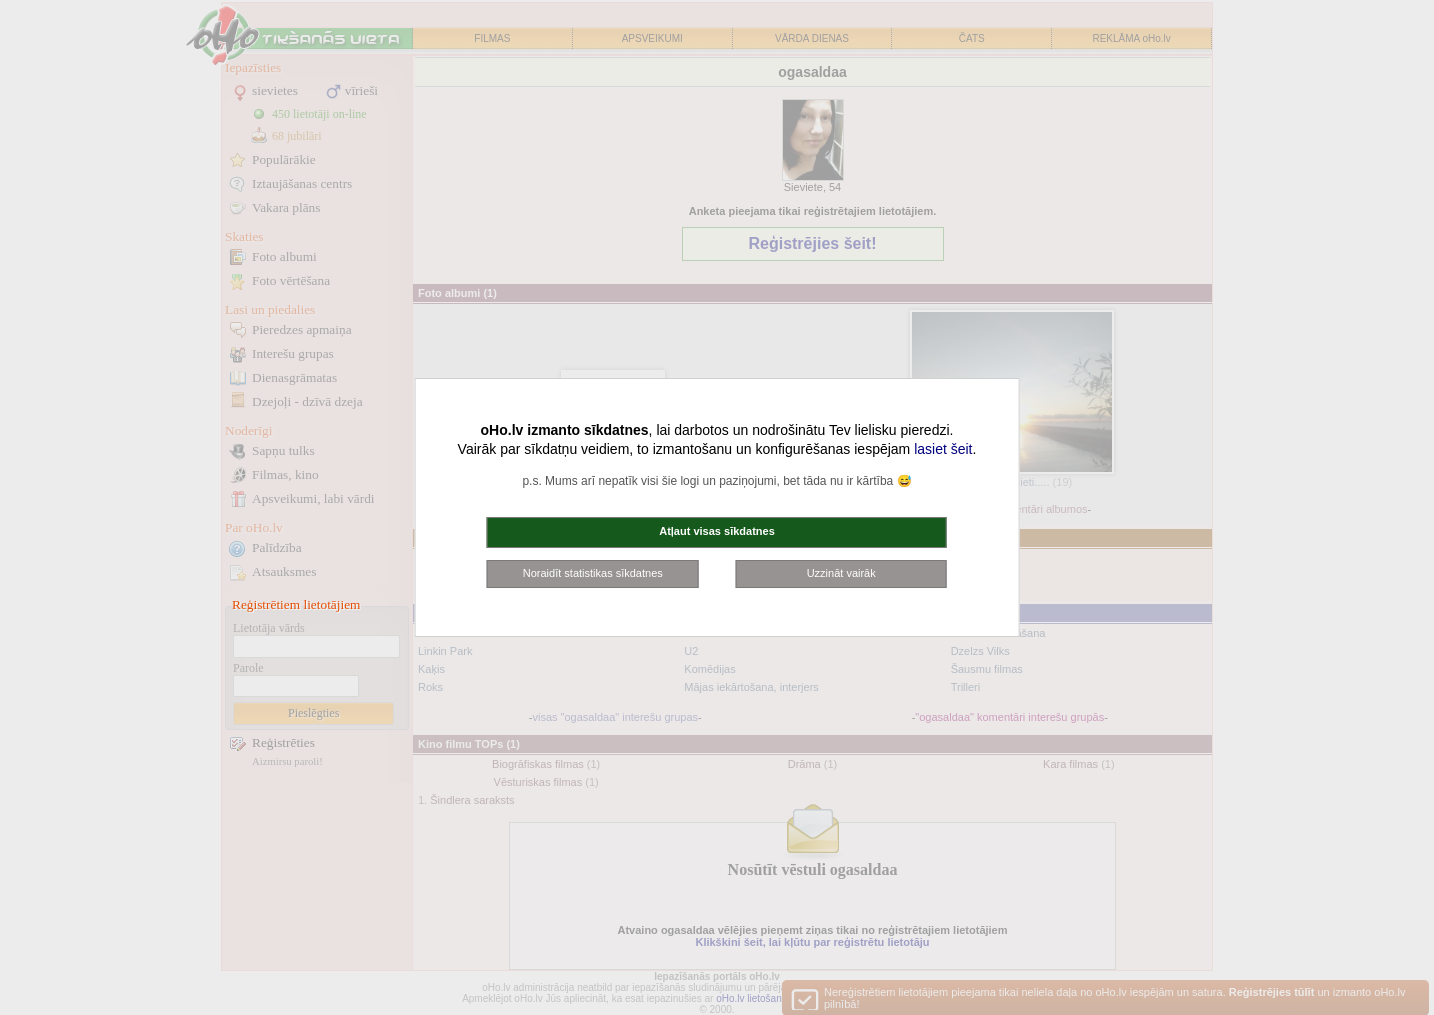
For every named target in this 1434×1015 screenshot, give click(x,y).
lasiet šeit (943, 449)
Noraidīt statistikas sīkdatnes (593, 573)
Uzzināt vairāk (841, 573)
